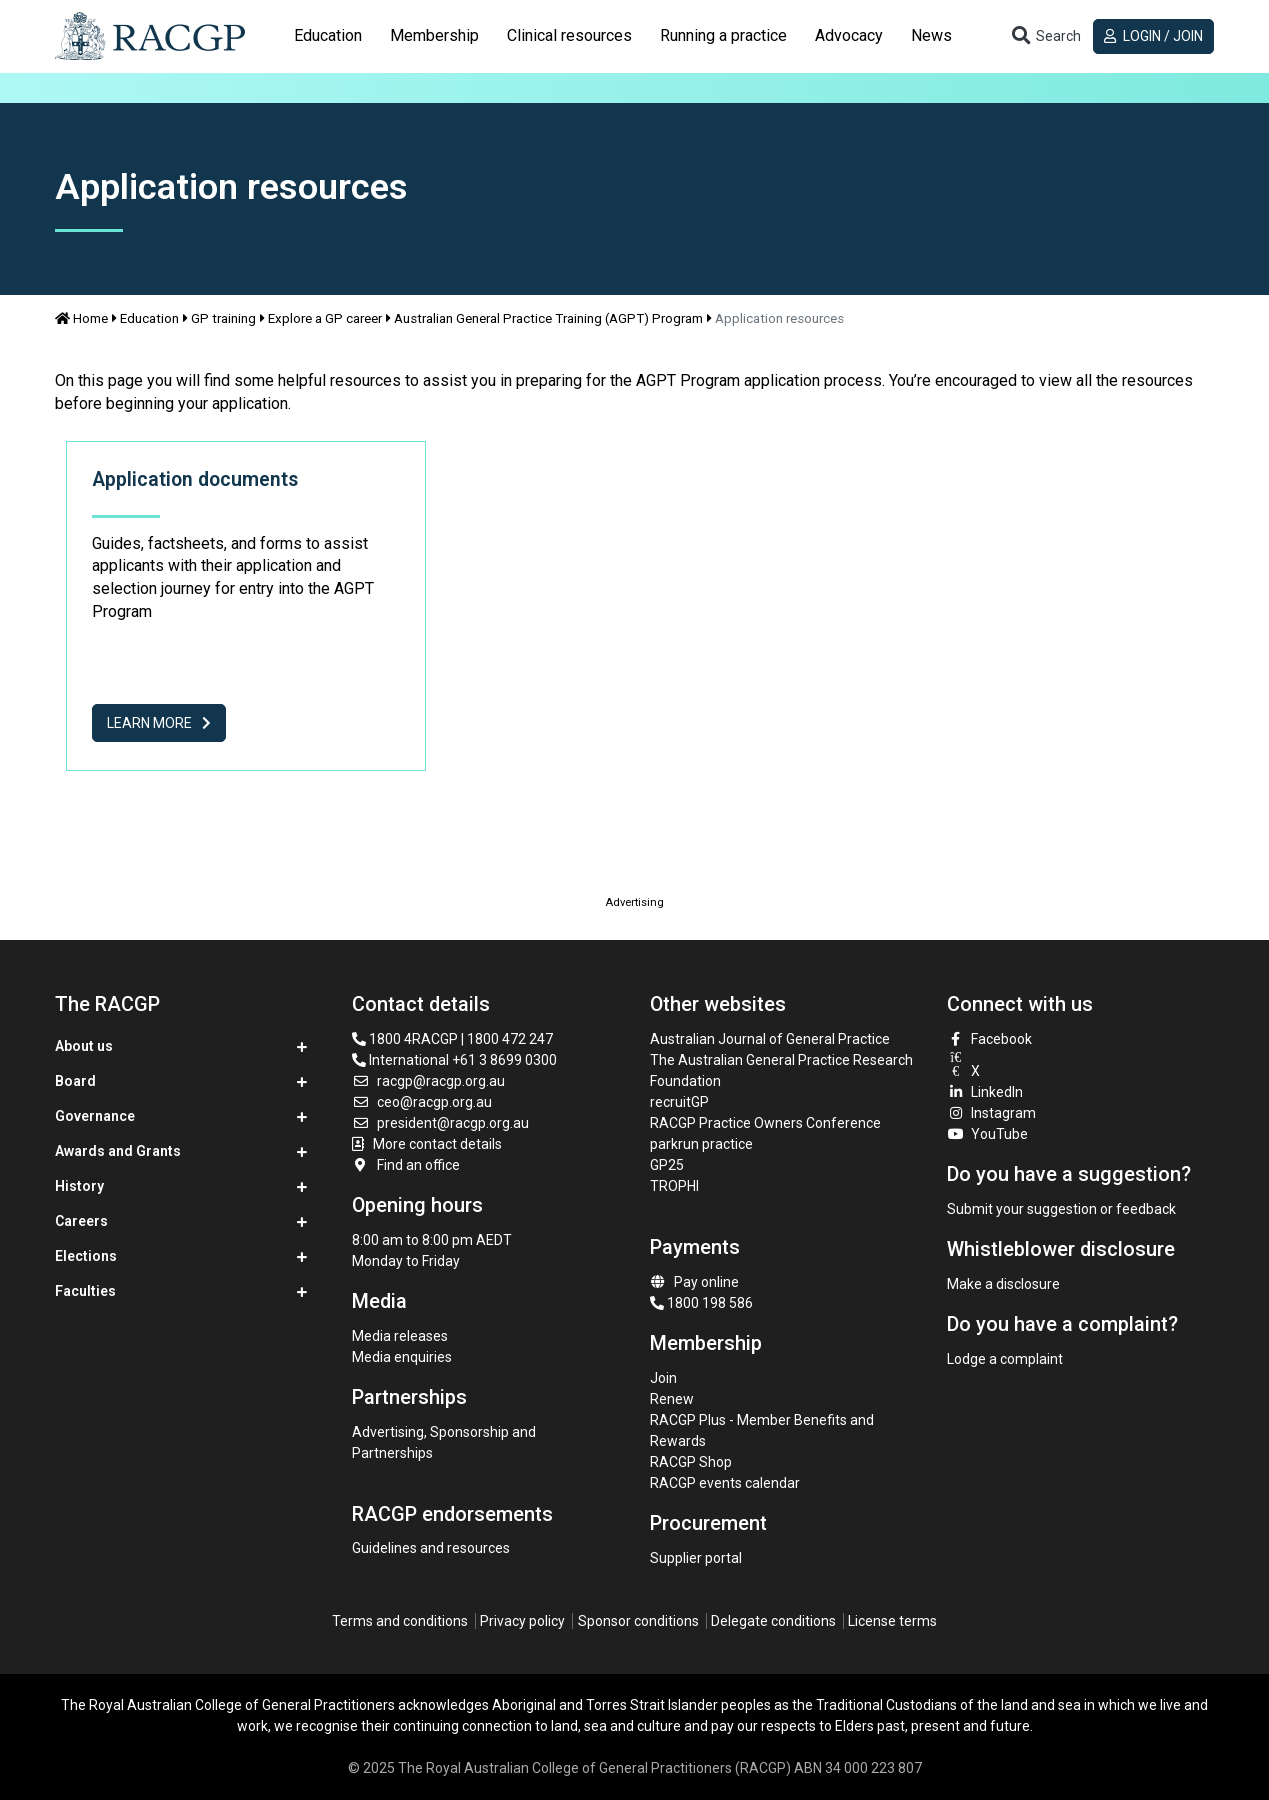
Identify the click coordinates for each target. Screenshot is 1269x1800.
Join (663, 1378)
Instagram (992, 1113)
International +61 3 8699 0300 (454, 1060)
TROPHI (674, 1186)
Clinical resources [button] (569, 35)
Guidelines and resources (431, 1548)
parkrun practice (701, 1144)
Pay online (695, 1282)
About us (84, 1046)
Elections (86, 1256)
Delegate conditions (773, 1621)
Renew (672, 1399)
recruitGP (679, 1102)
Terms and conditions (400, 1621)
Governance (95, 1116)
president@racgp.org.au (440, 1123)
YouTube (988, 1134)
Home (82, 318)
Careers (81, 1221)
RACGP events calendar (725, 1483)
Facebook (990, 1039)
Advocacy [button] (849, 35)
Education (149, 318)
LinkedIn (985, 1092)
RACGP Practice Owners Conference (765, 1123)
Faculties (85, 1291)
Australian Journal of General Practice (770, 1039)
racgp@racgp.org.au (428, 1081)
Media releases (400, 1336)
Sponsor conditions (638, 1621)
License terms (892, 1621)
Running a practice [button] (723, 35)
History (79, 1186)
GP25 (668, 1165)
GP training (223, 318)
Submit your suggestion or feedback (1061, 1209)
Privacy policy (522, 1621)
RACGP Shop (691, 1462)
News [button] (931, 35)
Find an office (406, 1165)
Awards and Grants (118, 1151)
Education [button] (328, 35)
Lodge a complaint (1005, 1359)
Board (75, 1081)
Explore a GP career (325, 318)
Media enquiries (402, 1357)
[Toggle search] (1046, 36)
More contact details (437, 1144)
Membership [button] (434, 35)
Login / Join (1153, 36)
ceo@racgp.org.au (422, 1102)
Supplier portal (696, 1558)
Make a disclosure (1003, 1284)
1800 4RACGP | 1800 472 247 (452, 1039)
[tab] (328, 36)
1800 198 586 (701, 1303)
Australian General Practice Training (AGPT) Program (548, 318)
